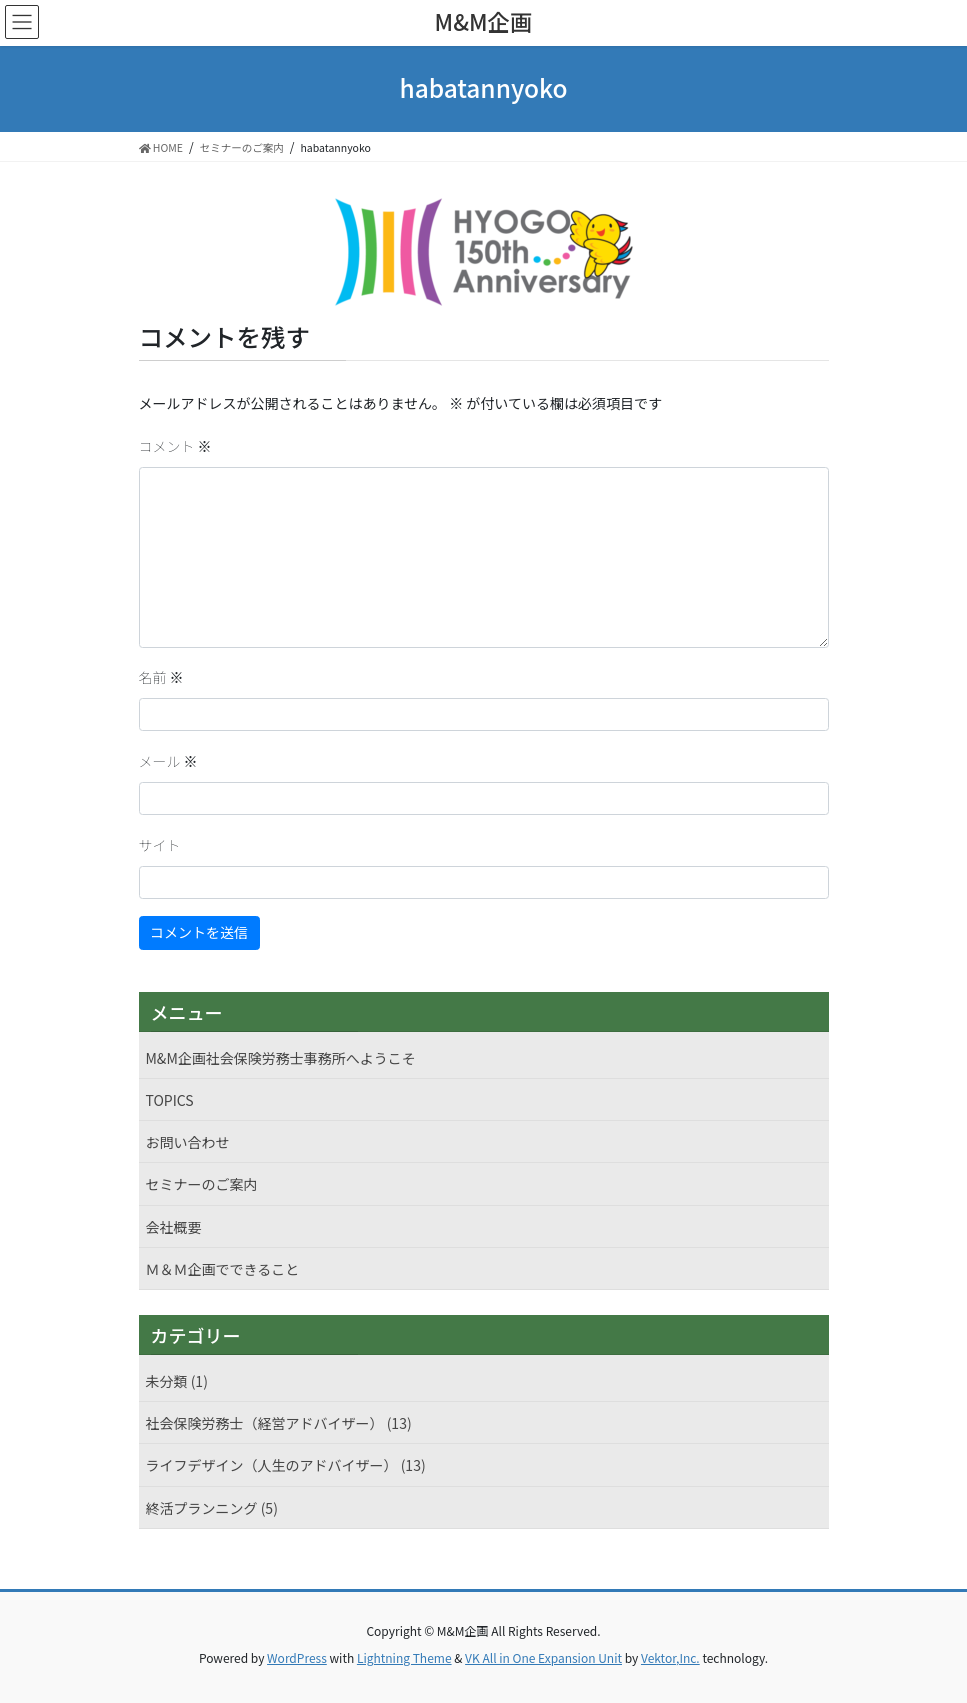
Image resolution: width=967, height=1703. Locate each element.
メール (168, 761)
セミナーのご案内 (202, 1184)
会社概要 (174, 1227)
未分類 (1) (177, 1381)
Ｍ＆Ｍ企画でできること (223, 1269)
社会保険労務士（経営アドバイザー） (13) (279, 1423)
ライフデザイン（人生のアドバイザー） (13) (286, 1465)
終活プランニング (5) (212, 1508)
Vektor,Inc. (670, 1657)
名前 (161, 677)
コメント (175, 446)
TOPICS (170, 1100)
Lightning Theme (404, 1657)
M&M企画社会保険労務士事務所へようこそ (281, 1058)
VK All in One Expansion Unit (543, 1657)
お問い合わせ (188, 1142)
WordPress (297, 1657)
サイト (160, 845)
